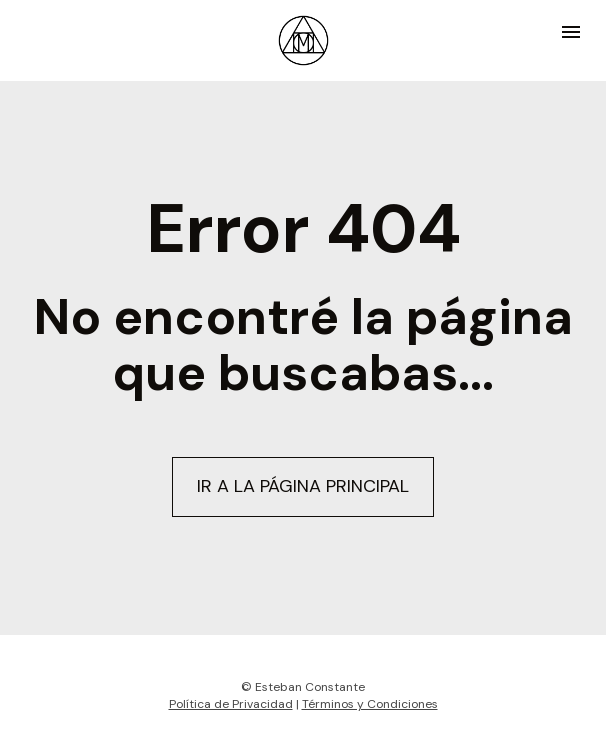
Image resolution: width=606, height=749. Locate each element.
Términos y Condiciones (370, 701)
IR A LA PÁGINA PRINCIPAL (303, 485)
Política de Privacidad (231, 701)
